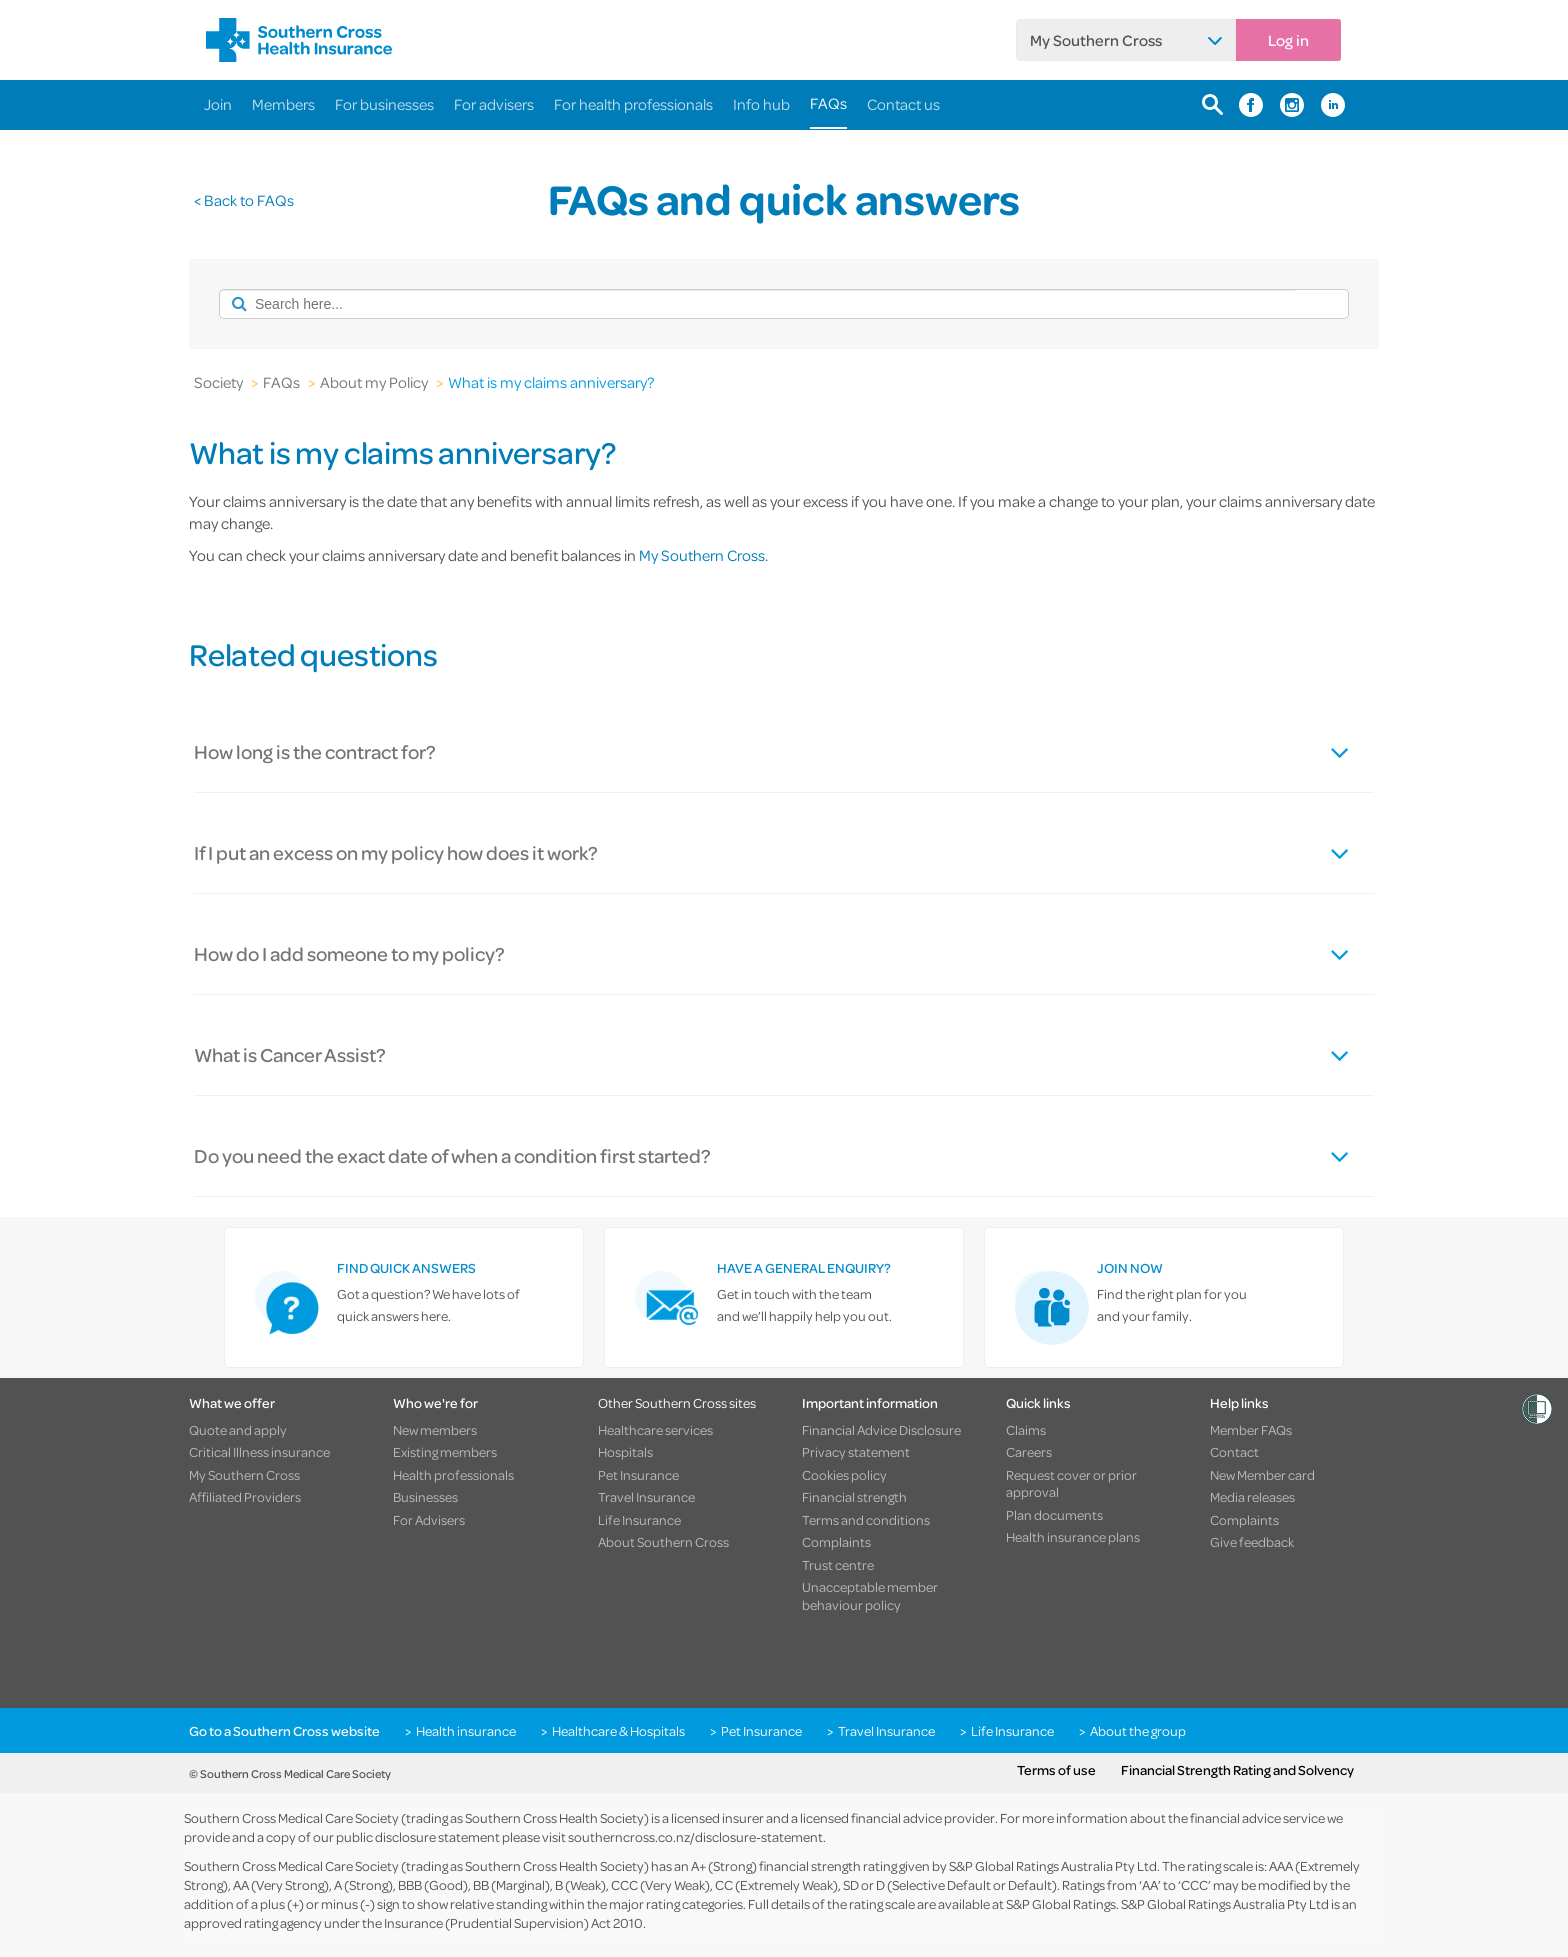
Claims (1026, 1430)
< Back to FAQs (244, 200)
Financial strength (854, 1497)
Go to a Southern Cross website (284, 1731)
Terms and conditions (866, 1520)
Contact (1234, 1452)
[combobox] (757, 304)
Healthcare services (655, 1430)
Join (218, 104)
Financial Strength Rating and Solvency (1237, 1770)
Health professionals (453, 1475)
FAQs (828, 103)
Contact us (903, 104)
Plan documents (1054, 1515)
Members (283, 104)
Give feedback (1252, 1542)
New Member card (1262, 1475)
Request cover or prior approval (1071, 1483)
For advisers (494, 104)
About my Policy (374, 382)
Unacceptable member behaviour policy (870, 1595)
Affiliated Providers (245, 1497)
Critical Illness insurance (259, 1452)
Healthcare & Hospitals (618, 1731)
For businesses (384, 104)
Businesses (425, 1497)
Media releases (1252, 1497)
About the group (1138, 1731)
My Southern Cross (1096, 40)
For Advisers (429, 1520)
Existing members (445, 1452)
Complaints (836, 1542)
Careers (1029, 1452)
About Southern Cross (663, 1542)
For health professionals (633, 104)
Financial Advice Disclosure (881, 1430)
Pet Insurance (638, 1475)
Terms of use (1056, 1770)
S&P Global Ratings (1061, 1903)
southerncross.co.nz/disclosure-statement (695, 1836)
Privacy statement (856, 1452)
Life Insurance (639, 1520)
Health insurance (466, 1731)
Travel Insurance (646, 1497)
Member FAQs (1251, 1430)
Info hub (761, 104)
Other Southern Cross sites (677, 1402)
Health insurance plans (1073, 1537)
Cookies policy (844, 1475)
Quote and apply (238, 1430)
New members (435, 1430)
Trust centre (838, 1565)
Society (218, 382)
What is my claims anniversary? (551, 382)
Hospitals (625, 1452)
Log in (1288, 40)
